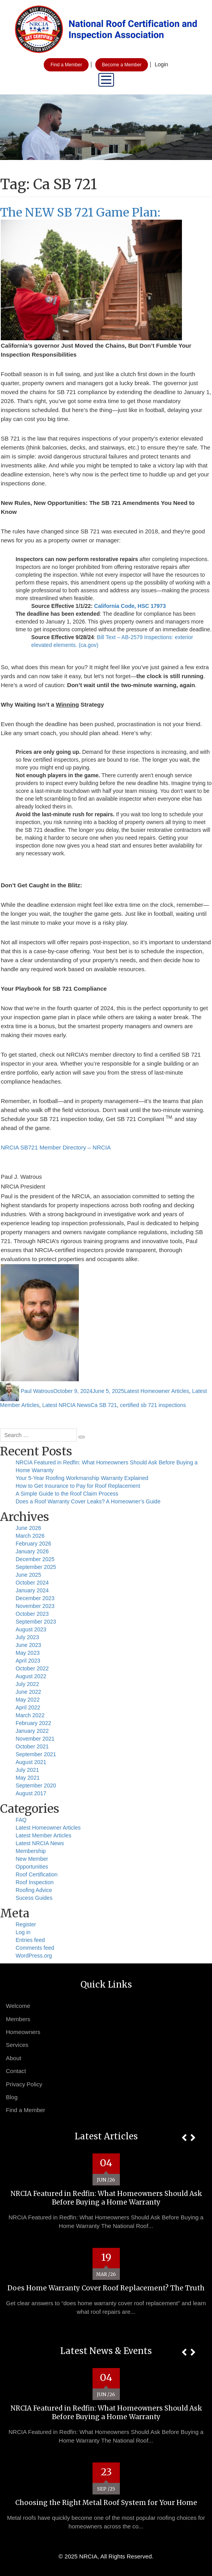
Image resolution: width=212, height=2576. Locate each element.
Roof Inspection (34, 1882)
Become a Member (121, 65)
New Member (32, 1859)
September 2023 (36, 1621)
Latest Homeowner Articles (156, 1391)
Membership (31, 1851)
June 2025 (28, 1575)
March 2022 (30, 1715)
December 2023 (35, 1598)
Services (17, 2044)
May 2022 (27, 1700)
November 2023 (35, 1606)
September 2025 (36, 1567)
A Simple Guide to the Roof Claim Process (67, 1494)
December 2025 (35, 1559)
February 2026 (33, 1543)
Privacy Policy (24, 2084)
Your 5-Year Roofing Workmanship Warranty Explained (82, 1478)
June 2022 (28, 1692)
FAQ (21, 1820)
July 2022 (27, 1684)
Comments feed (35, 1948)
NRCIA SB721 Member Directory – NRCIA (56, 1147)
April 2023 (28, 1661)
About (13, 2058)
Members (18, 2019)
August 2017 (31, 1793)
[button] (184, 2137)
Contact (16, 2071)
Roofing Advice (34, 1890)
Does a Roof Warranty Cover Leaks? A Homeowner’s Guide (88, 1501)
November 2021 (35, 1739)
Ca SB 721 (104, 1405)
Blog (12, 2097)
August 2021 (31, 1762)
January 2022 (32, 1731)
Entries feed (30, 1940)
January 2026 (32, 1551)
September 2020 (36, 1785)
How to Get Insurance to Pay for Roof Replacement (78, 1486)
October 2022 (32, 1668)
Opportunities (32, 1867)
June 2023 (28, 1645)
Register (26, 1924)
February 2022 (33, 1723)
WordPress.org (34, 1955)
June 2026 (28, 1528)
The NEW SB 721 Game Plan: (80, 212)
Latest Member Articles (43, 1835)
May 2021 (27, 1778)
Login (161, 64)
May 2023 (27, 1653)
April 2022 (28, 1707)
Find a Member (66, 65)
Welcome (18, 2005)
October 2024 (32, 1582)
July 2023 (27, 1637)
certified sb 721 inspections (153, 1405)
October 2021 (32, 1746)
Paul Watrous (37, 1391)
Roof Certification (36, 1874)
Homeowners (23, 2032)
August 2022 (31, 1676)
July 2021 (27, 1770)
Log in (23, 1932)
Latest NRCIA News (66, 1405)
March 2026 (30, 1536)
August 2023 (31, 1629)
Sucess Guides (34, 1898)
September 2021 (36, 1754)
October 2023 (32, 1614)
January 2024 (32, 1590)
